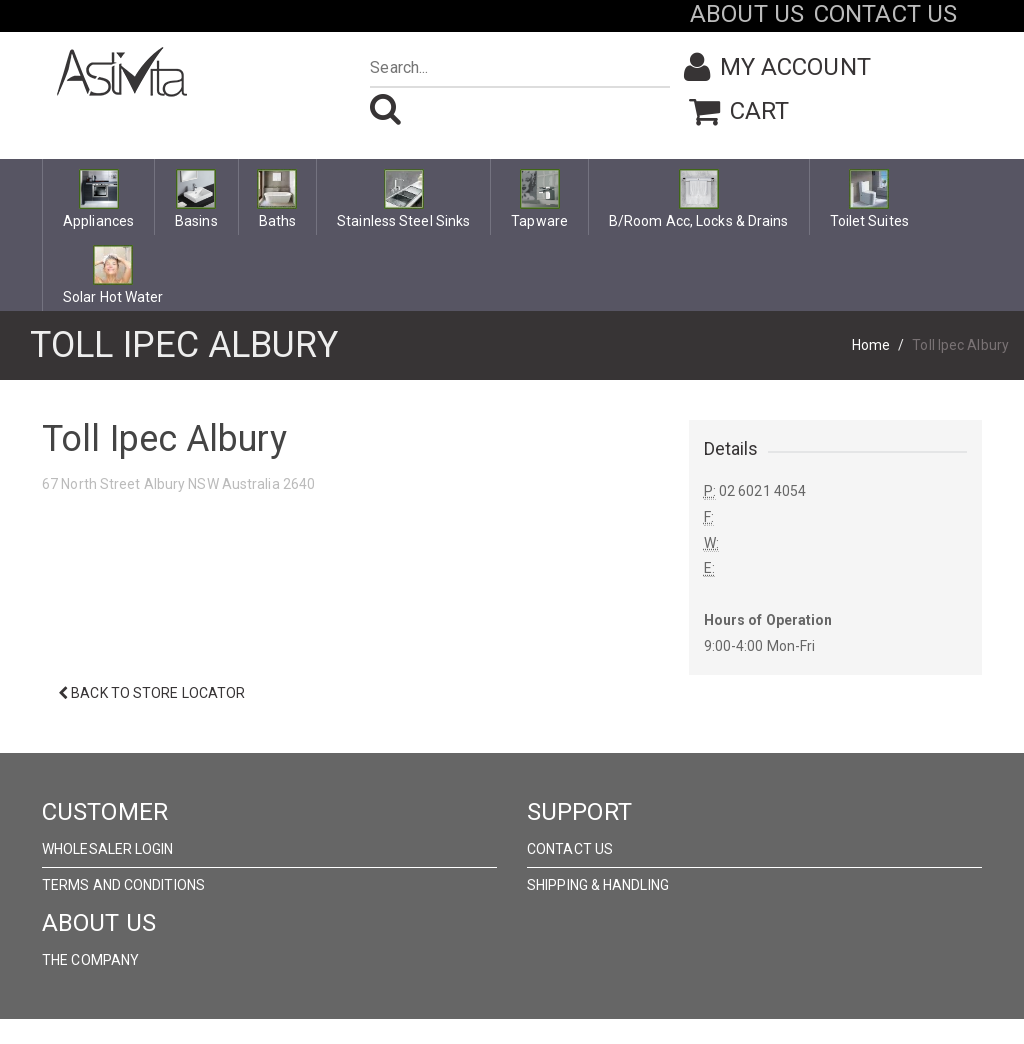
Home (871, 345)
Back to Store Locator (151, 693)
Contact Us (570, 849)
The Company (90, 960)
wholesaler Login (108, 849)
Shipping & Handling (598, 885)
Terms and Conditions (123, 885)
